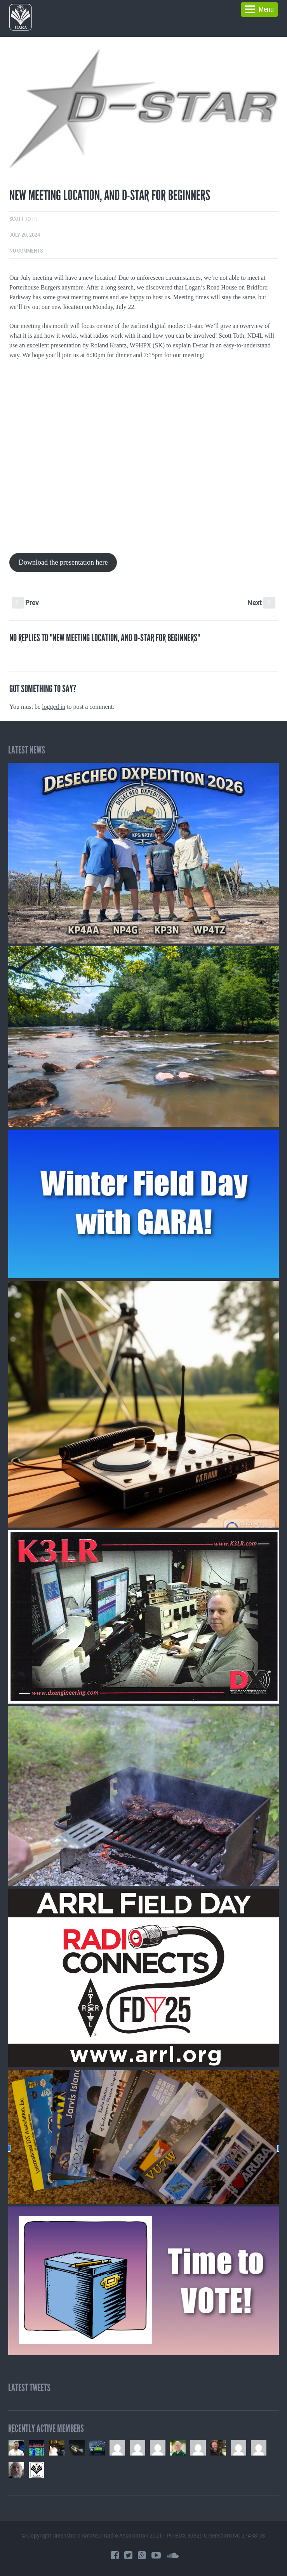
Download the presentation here (63, 562)
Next (261, 602)
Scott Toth (23, 219)
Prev (25, 602)
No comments (26, 251)
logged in (53, 706)
